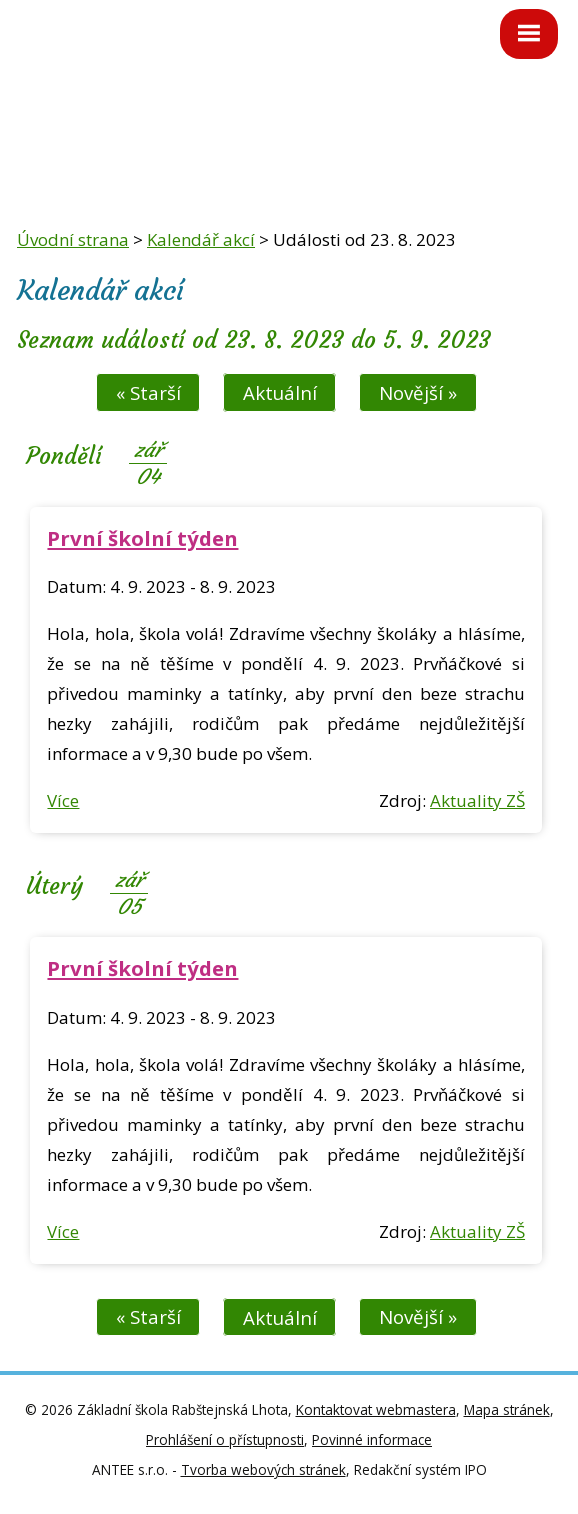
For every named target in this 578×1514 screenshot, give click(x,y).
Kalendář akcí (201, 239)
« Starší (148, 392)
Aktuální (280, 392)
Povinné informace (372, 1439)
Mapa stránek (507, 1409)
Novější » (418, 392)
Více (63, 800)
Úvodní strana (73, 239)
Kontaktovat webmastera (376, 1409)
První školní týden (142, 538)
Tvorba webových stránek (263, 1469)
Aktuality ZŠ (477, 800)
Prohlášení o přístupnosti (225, 1439)
